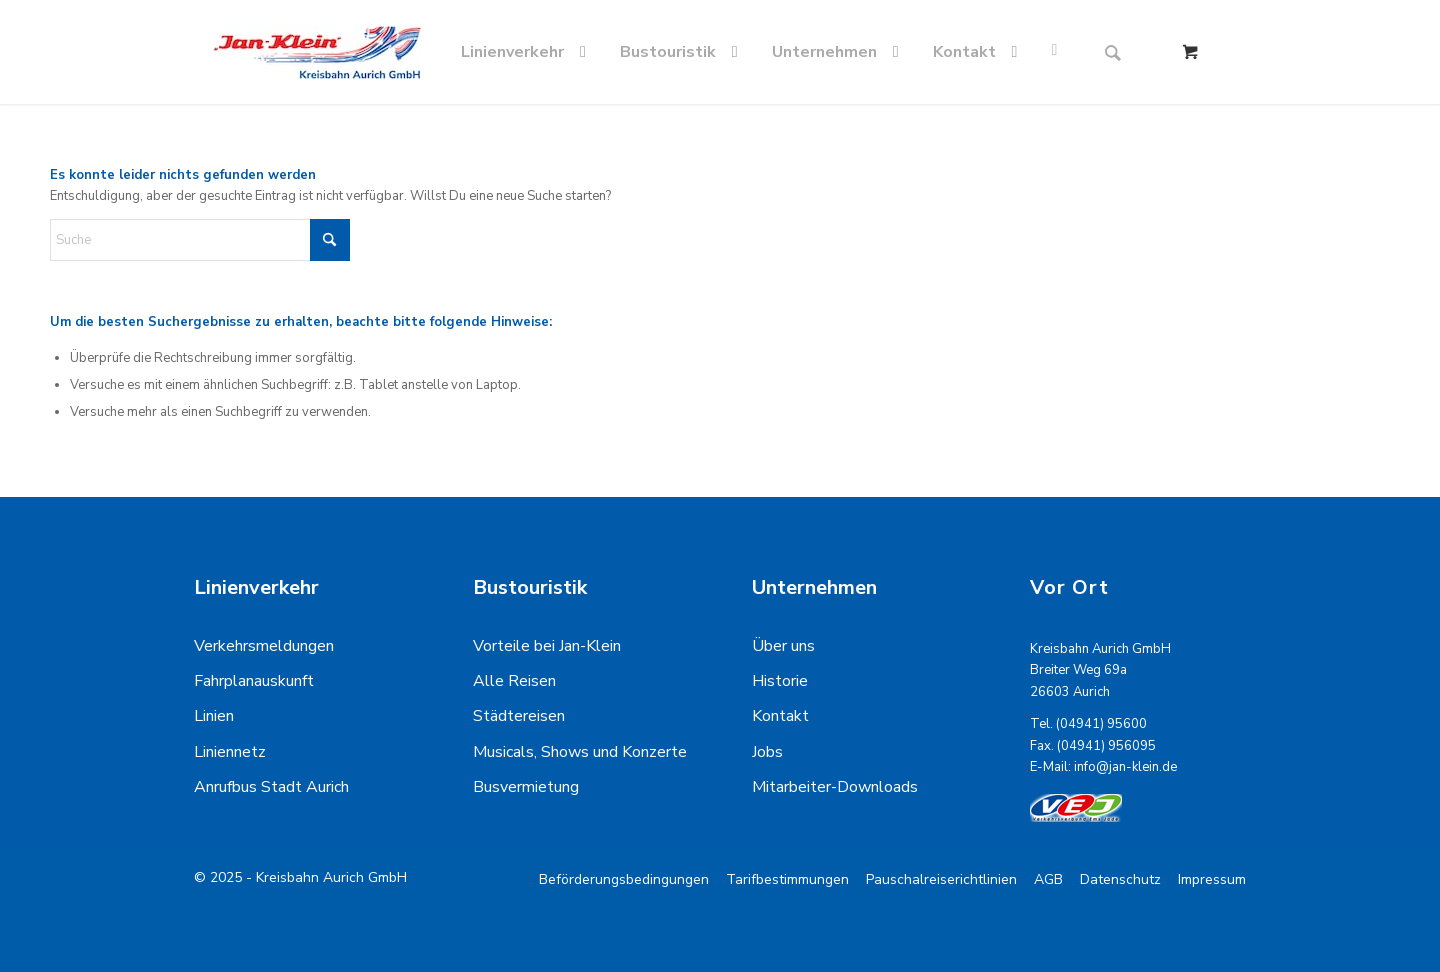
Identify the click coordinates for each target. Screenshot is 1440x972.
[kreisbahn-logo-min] (317, 52)
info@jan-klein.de (1125, 767)
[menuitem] (527, 52)
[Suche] (1113, 52)
